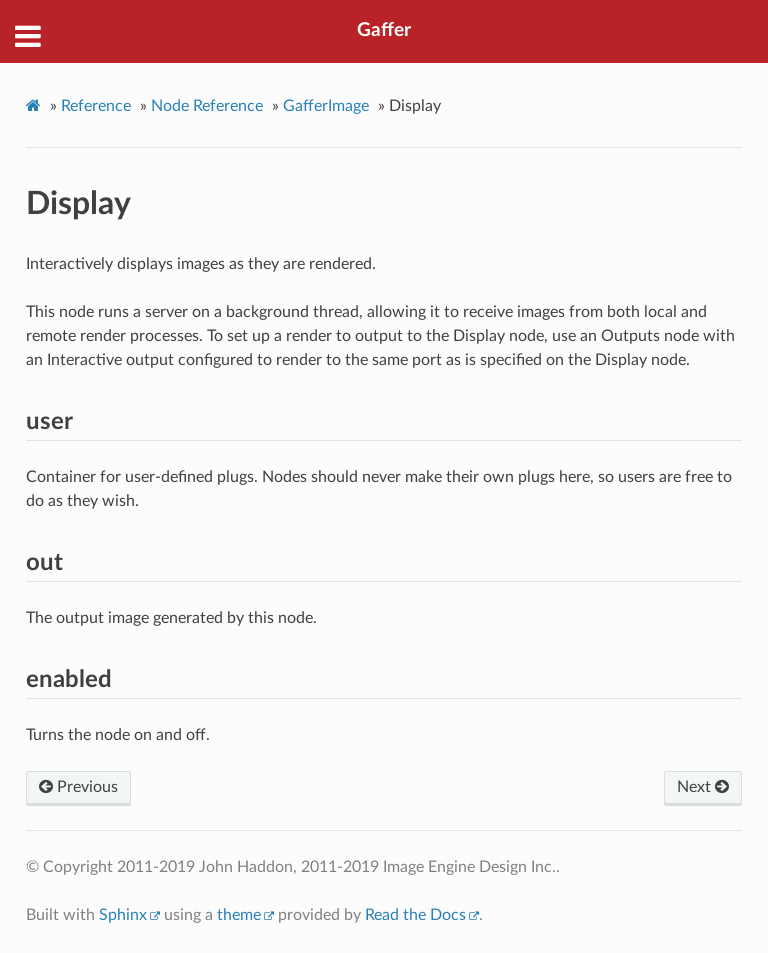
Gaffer (384, 30)
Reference (96, 106)
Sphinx (123, 915)
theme (239, 915)
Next (703, 787)
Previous (78, 787)
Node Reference (207, 106)
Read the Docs (415, 915)
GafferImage (326, 106)
